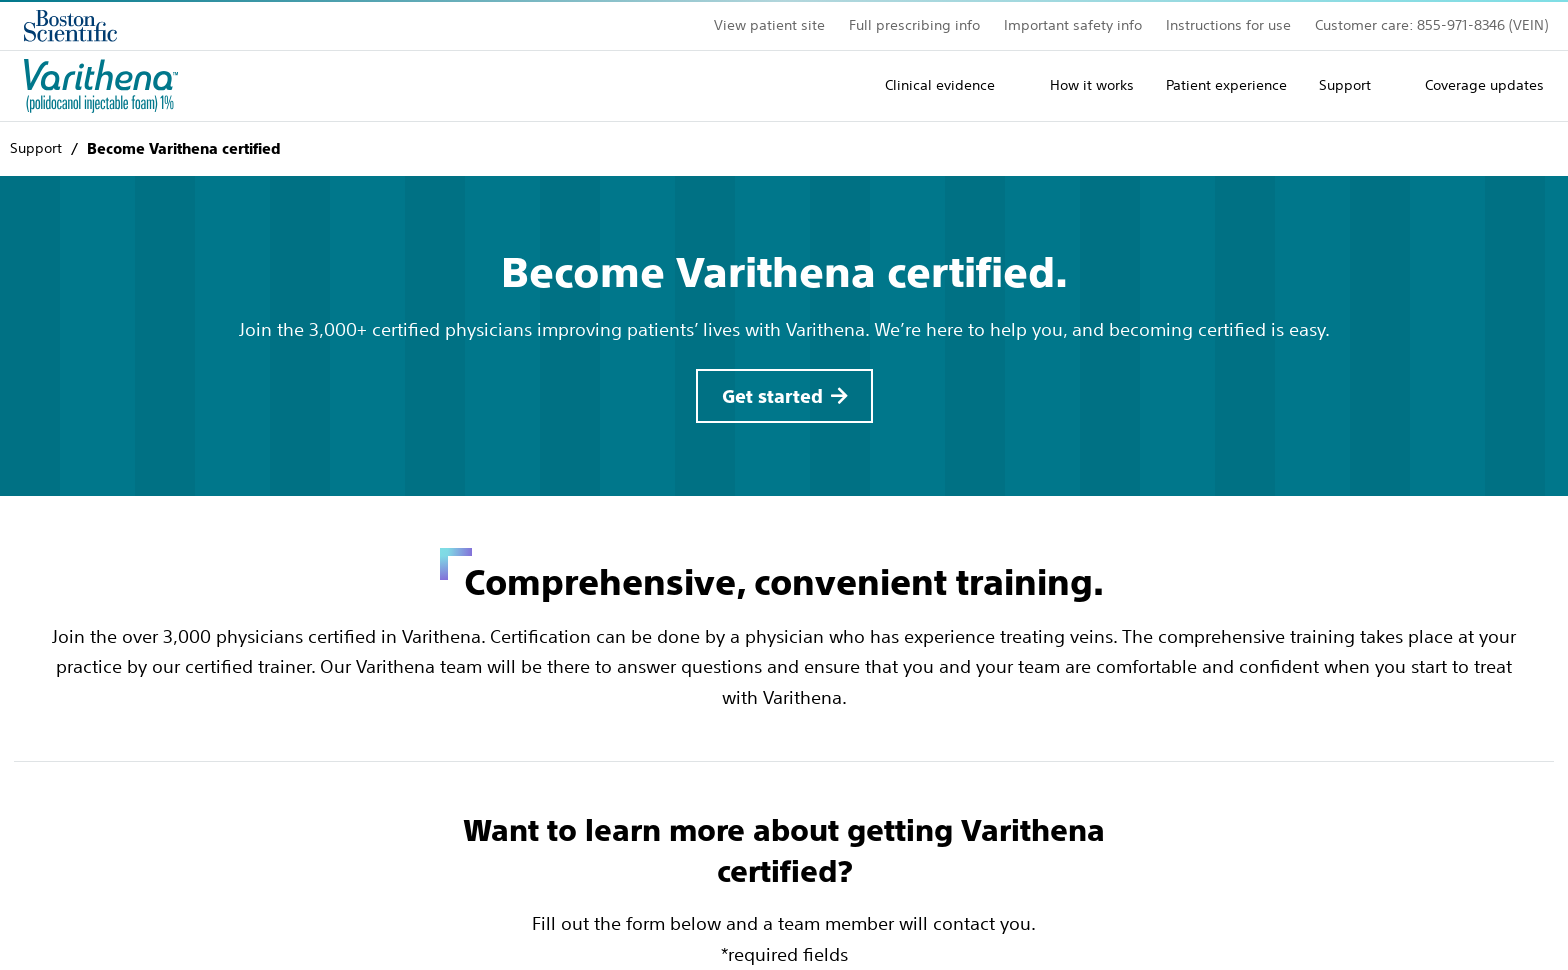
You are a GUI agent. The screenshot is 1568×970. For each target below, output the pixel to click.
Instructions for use (1228, 25)
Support (1345, 85)
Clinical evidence (940, 85)
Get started (772, 396)
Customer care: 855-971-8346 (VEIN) (1431, 25)
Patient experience (1226, 85)
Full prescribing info (914, 25)
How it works (1092, 85)
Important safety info (1073, 25)
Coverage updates (1484, 85)
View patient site (769, 25)
